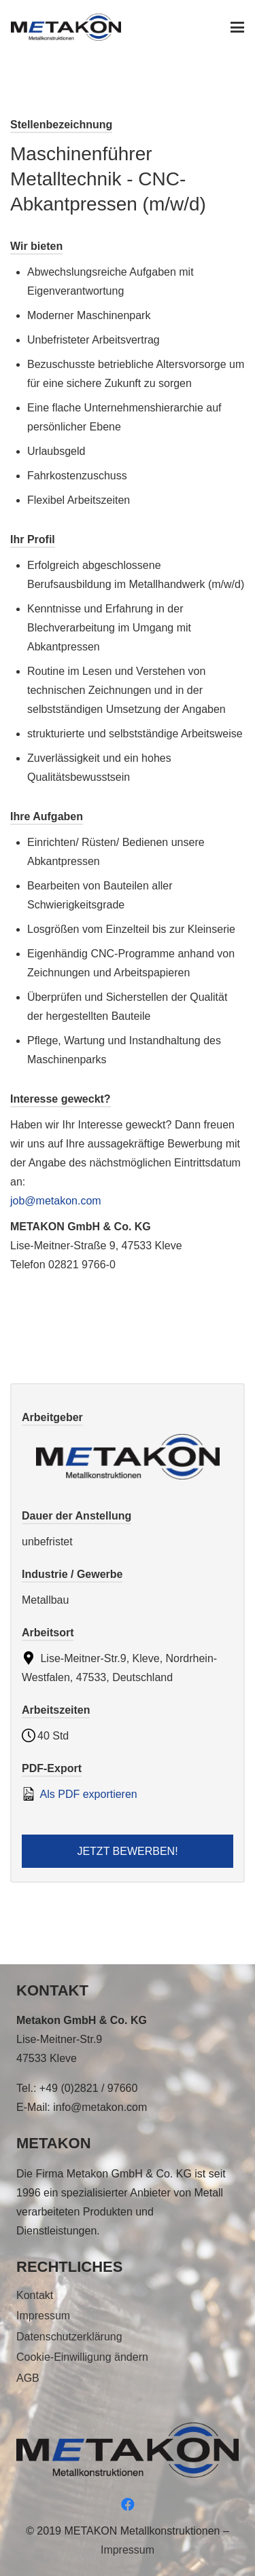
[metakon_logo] (66, 27)
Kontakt (34, 2295)
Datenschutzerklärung (69, 2336)
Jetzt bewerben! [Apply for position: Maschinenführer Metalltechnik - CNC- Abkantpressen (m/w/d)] (127, 1851)
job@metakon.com (55, 1201)
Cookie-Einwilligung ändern (82, 2357)
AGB (27, 2378)
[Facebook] (128, 2505)
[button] (237, 27)
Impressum (43, 2315)
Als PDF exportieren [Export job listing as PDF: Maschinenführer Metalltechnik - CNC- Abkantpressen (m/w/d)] (79, 1794)
